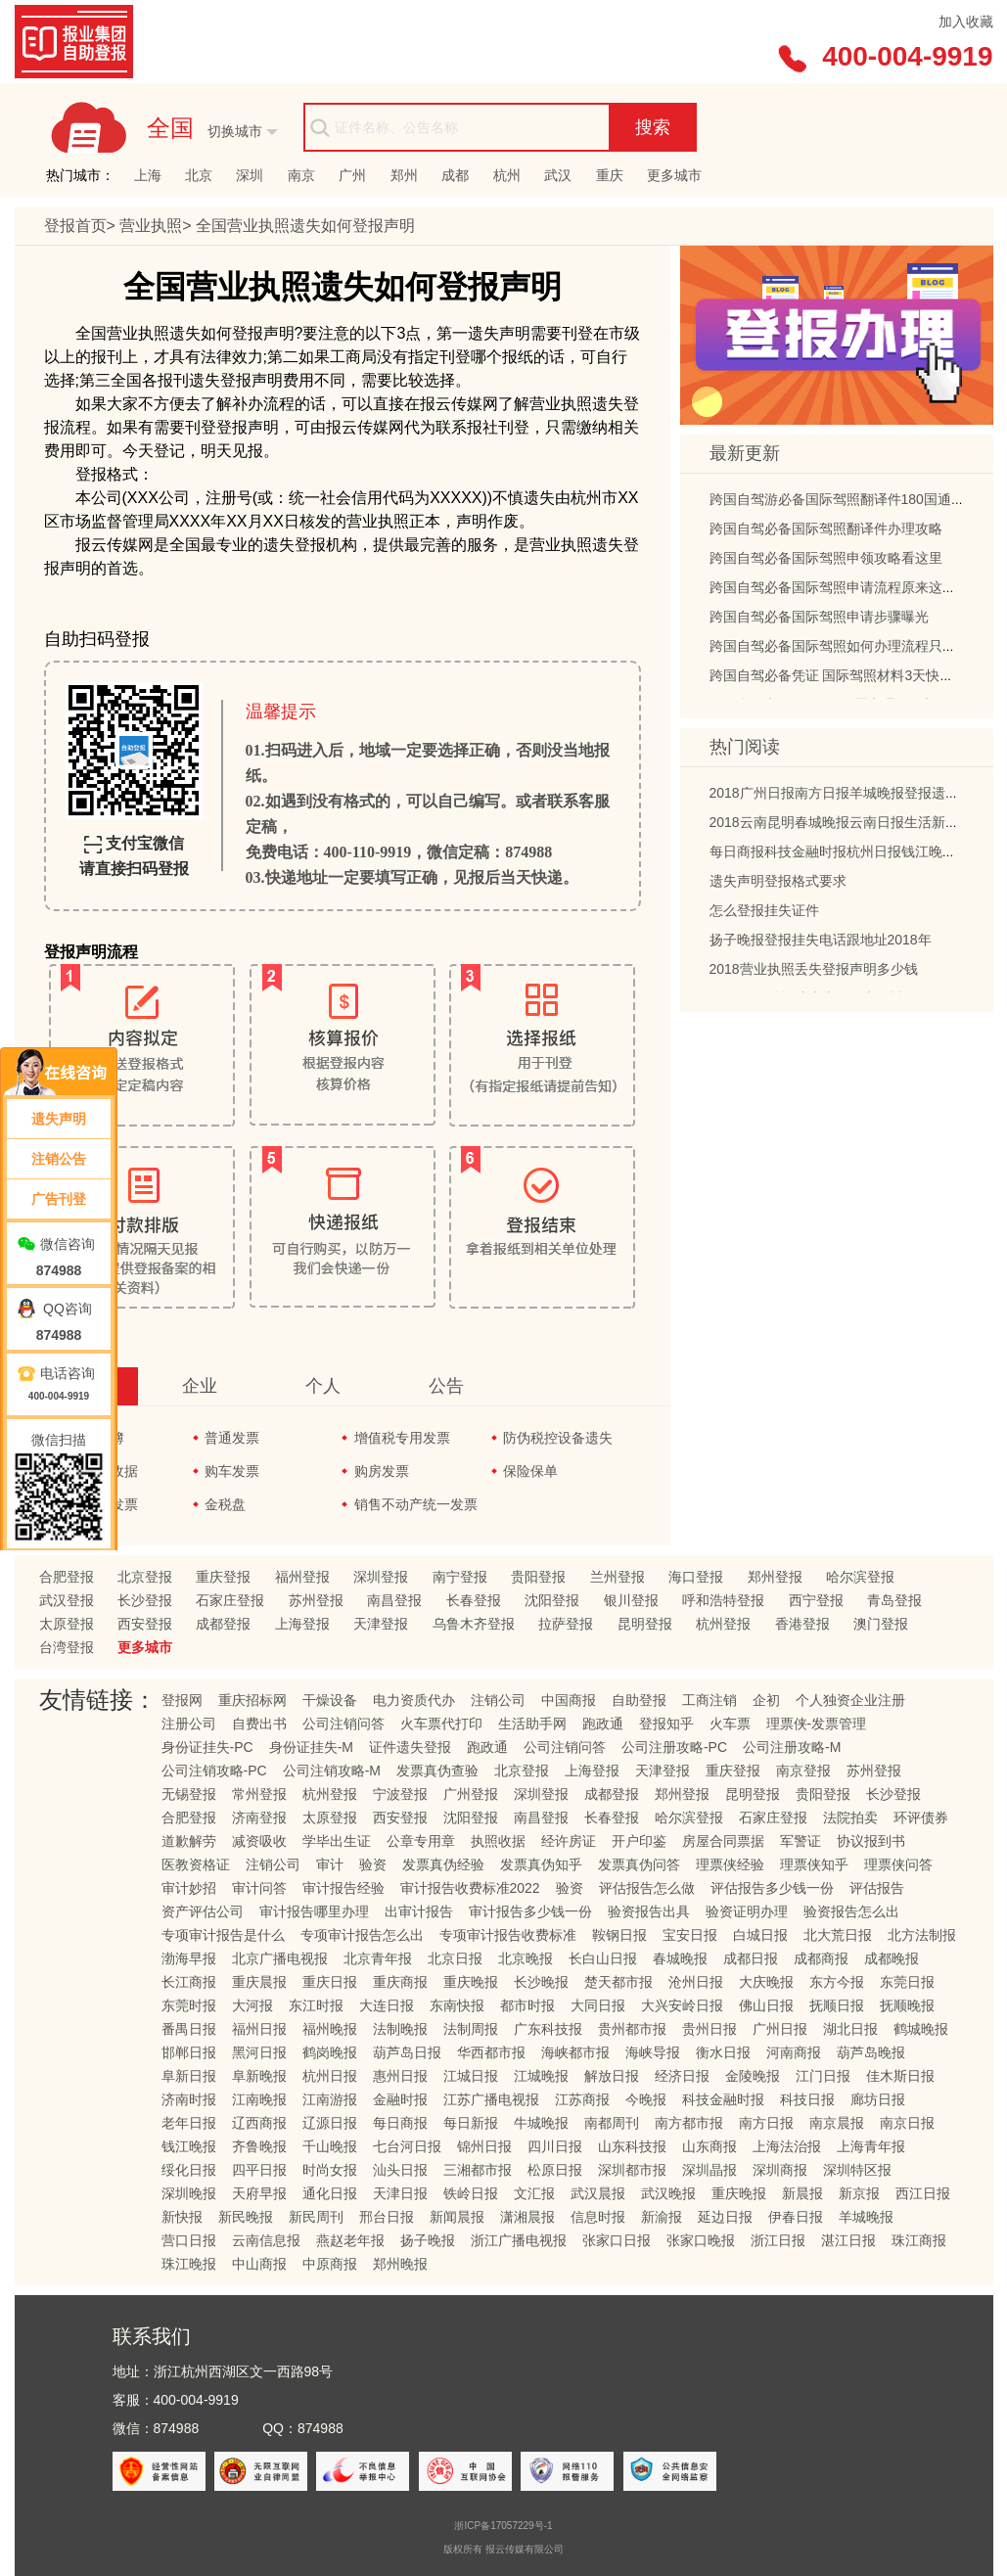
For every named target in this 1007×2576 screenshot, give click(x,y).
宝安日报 (690, 1935)
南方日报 (766, 2123)
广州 (352, 175)
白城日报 (760, 1935)
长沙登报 (144, 1600)
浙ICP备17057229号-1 (503, 2525)
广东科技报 (548, 2029)
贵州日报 (709, 2029)
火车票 (730, 1723)
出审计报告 (419, 1911)
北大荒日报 (837, 1935)
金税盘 (225, 1504)
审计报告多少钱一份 (530, 1911)
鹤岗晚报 (329, 2052)
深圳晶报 (709, 2170)
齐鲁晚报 (259, 2146)
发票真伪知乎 (541, 1864)
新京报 (859, 2193)
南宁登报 (460, 1577)
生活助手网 (532, 1723)
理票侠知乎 (814, 1864)
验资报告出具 (649, 1911)
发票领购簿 (90, 1438)
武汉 (558, 175)
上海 (147, 175)
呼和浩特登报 (723, 1600)
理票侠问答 (898, 1864)
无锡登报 (188, 1794)
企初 (766, 1700)
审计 (329, 1864)
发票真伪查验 (437, 1770)
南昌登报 (394, 1600)
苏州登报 (316, 1600)
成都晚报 (891, 1958)
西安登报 (144, 1624)
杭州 (507, 175)
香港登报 (802, 1624)
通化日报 (329, 2193)
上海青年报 (871, 2146)
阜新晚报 (259, 2076)
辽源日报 (329, 2123)
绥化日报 (188, 2170)
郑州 (404, 175)
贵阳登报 (538, 1577)
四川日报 (554, 2146)
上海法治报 (787, 2146)
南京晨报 (836, 2123)
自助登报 (639, 1700)
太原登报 (66, 1624)
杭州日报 (329, 2076)
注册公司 (188, 1723)
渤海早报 (188, 1958)
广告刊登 (58, 1199)
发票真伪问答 (639, 1864)
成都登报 (223, 1624)
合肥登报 (66, 1577)
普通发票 (232, 1438)
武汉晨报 (598, 2193)
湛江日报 (848, 2240)
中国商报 (568, 1700)
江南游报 (329, 2099)
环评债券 (920, 1817)
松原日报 (554, 2170)
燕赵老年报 (350, 2240)
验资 (373, 1864)
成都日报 (750, 1958)
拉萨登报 (565, 1624)
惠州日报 (400, 2076)
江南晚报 (259, 2099)
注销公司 (498, 1700)
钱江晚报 (188, 2146)
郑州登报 (775, 1577)
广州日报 (780, 2029)
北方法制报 (922, 1935)
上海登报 (302, 1624)
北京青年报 (377, 1958)
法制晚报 (400, 2029)
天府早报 (259, 2193)
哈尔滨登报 (860, 1577)
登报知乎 (666, 1723)
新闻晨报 (457, 2217)
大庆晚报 (766, 1982)
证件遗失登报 (410, 1747)
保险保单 (530, 1471)
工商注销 (709, 1700)
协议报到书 (871, 1841)
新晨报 (802, 2193)
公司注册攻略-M (792, 1747)
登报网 (182, 1700)
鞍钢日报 (619, 1935)
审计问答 (259, 1888)
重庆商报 (400, 1982)
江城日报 (470, 2076)
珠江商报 (919, 2240)
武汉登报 (66, 1600)
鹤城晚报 (920, 2029)
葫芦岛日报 (407, 2052)
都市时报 (527, 2005)
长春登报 (473, 1600)
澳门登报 (880, 1624)
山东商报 (709, 2146)
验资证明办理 (747, 1911)
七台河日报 (407, 2146)
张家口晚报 (700, 2240)
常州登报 (259, 1794)
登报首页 (75, 225)
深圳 (249, 175)
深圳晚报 (188, 2193)
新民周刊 (316, 2217)
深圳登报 (380, 1577)
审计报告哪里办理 (314, 1911)
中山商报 (259, 2264)
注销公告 (58, 1159)
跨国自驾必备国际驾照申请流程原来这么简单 (846, 591)
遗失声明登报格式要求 (778, 885)
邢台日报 (386, 2217)
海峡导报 (652, 2052)
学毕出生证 (336, 1841)
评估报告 (876, 1888)
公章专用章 (421, 1841)
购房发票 (381, 1471)
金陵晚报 (752, 2076)
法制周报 (470, 2029)
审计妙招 (188, 1888)
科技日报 (807, 2099)
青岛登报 (894, 1600)
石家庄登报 (230, 1600)
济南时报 (188, 2099)
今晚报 (645, 2099)
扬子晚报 (427, 2240)
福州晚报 (329, 2029)
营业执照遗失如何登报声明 (305, 225)
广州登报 (470, 1794)
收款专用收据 (97, 1471)
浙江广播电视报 (519, 2240)
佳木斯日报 (900, 2076)
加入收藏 (965, 21)
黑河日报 (259, 2052)
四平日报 (259, 2170)
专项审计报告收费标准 (507, 1935)
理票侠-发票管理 (816, 1723)
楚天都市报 (618, 1982)
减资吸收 (259, 1841)
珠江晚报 (188, 2264)
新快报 (182, 2217)
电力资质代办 (414, 1700)
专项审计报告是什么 (223, 1935)
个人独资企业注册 (850, 1700)
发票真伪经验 (443, 1864)
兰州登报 (617, 1577)
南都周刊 (611, 2123)
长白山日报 (603, 1958)
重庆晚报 (470, 1982)
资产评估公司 (202, 1911)
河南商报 (793, 2052)
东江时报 (316, 2005)
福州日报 (259, 2029)
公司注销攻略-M (332, 1770)
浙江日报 (778, 2240)
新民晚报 (245, 2217)
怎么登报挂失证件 (764, 914)
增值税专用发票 (402, 1438)
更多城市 (674, 175)
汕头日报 (400, 2170)
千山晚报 (329, 2146)
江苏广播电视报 (491, 2099)
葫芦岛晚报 (871, 2052)
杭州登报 (723, 1624)
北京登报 (144, 1577)
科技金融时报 (723, 2099)
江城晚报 (541, 2076)
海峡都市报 (575, 2052)
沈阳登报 (552, 1600)
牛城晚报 (541, 2123)
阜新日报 (188, 2076)
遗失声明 (58, 1119)
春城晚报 (680, 1958)
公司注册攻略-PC (674, 1747)
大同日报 (598, 2005)
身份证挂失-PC (207, 1747)
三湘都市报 (477, 2170)
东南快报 (457, 2005)
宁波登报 (400, 1794)
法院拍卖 (850, 1817)
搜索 (652, 127)
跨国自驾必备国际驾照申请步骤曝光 (819, 620)
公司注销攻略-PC (214, 1770)
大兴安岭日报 (682, 2005)
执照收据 (498, 1841)
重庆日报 (329, 1982)
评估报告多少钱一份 (772, 1888)
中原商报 (329, 2264)
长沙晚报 (541, 1982)
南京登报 (803, 1770)
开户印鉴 (639, 1841)
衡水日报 (723, 2052)
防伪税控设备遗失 (558, 1438)
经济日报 (682, 2076)
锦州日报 (484, 2146)
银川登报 (631, 1600)
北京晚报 (525, 1958)
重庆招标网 (252, 1700)
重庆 (609, 175)
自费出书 (259, 1723)
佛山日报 (766, 2005)
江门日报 (823, 2076)
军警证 (800, 1841)
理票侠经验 (730, 1864)
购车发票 (232, 1471)
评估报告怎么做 (647, 1888)
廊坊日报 (877, 2099)
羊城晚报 (866, 2217)
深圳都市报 (632, 2170)
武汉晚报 (668, 2193)
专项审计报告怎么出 (362, 1935)
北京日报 (455, 1958)
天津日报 (400, 2193)
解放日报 (611, 2076)
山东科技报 (632, 2146)
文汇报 (534, 2193)
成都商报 (821, 1958)
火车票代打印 (441, 1723)
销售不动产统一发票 (416, 1504)
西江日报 (922, 2193)
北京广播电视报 (280, 1958)
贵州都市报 (632, 2029)
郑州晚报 (400, 2264)
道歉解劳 (188, 1841)
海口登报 (695, 1577)
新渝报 (661, 2217)
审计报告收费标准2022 (470, 1888)
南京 (301, 175)
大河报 (252, 2005)
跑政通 (602, 1723)
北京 (198, 175)
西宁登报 (816, 1600)
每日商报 (400, 2123)
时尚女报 (329, 2170)
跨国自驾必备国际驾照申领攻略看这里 (825, 562)
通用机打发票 (97, 1504)
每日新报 (470, 2123)
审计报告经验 (343, 1888)
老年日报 (188, 2123)
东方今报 (836, 1982)
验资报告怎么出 (851, 1911)
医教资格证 (195, 1864)
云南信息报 (266, 2240)
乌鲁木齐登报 (474, 1624)
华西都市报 (491, 2052)
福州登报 (302, 1577)
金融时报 (400, 2099)
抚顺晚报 (907, 2005)
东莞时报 (188, 2005)
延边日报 (725, 2217)
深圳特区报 (857, 2170)
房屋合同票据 (723, 1841)
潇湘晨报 (527, 2217)
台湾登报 (66, 1647)
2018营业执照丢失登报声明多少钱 (813, 973)
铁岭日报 (470, 2193)
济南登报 (259, 1817)
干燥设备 (329, 1700)
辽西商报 (259, 2123)
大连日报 (386, 2005)
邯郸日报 (188, 2052)
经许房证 (568, 1841)
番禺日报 (188, 2029)
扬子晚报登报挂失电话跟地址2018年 (820, 943)
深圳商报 (780, 2170)
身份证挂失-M (311, 1747)
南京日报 (907, 2123)
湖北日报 (850, 2029)
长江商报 (188, 1982)
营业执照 (150, 225)
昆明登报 (645, 1624)
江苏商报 (582, 2099)
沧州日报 (695, 1982)
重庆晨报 (259, 1982)
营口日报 (188, 2240)
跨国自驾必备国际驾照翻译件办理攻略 (825, 532)
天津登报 (380, 1624)
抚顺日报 (836, 2005)
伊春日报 (795, 2217)
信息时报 (598, 2217)
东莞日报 (907, 1982)
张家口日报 (616, 2240)
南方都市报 (689, 2123)
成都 (455, 175)
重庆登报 (223, 1577)
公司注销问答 (343, 1723)
